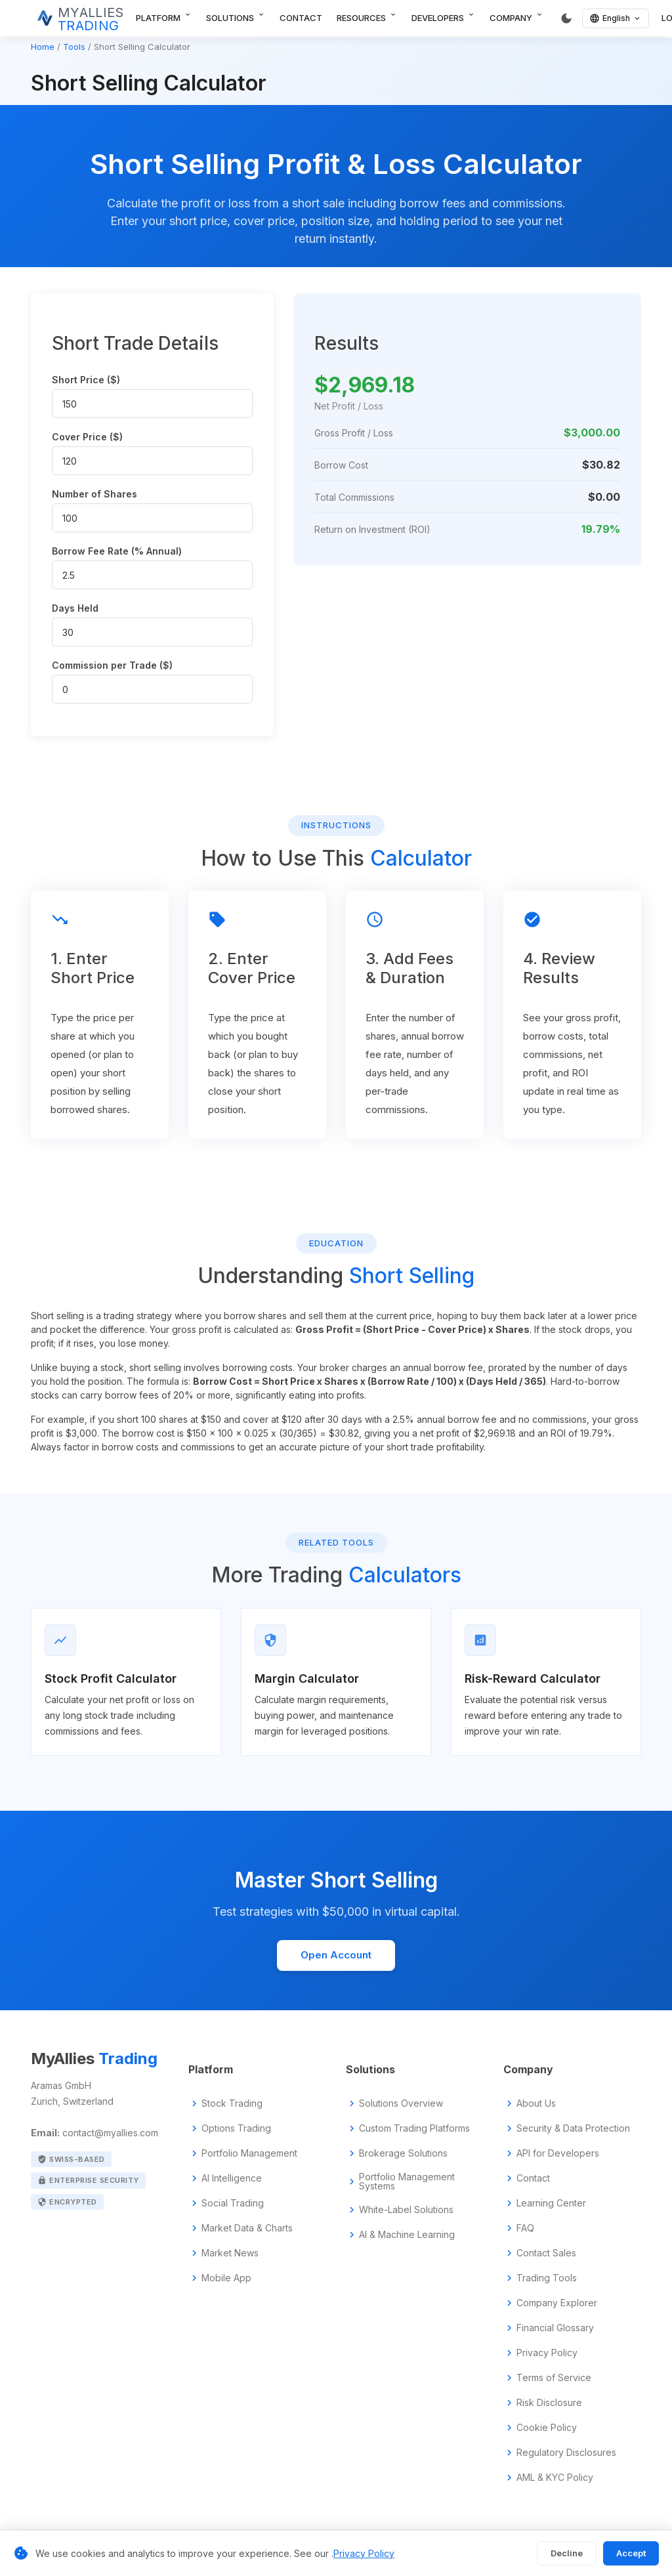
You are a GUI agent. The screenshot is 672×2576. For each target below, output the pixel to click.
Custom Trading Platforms (414, 2128)
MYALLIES (90, 19)
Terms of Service (553, 2377)
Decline (567, 2553)
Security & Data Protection (573, 2128)
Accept (631, 2553)
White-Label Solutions (406, 2209)
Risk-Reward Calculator (532, 1678)
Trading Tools (546, 2278)
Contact (301, 17)
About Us (536, 2103)
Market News (230, 2253)
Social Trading (232, 2203)
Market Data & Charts (247, 2228)
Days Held (75, 608)
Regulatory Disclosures (566, 2452)
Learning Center (551, 2203)
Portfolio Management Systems (407, 2181)
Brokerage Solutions (403, 2153)
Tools (74, 46)
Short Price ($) (86, 379)
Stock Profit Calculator (111, 1678)
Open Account (336, 1955)
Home (42, 46)
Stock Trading (231, 2103)
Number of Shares (94, 493)
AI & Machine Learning (407, 2234)
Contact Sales (546, 2253)
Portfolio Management (249, 2153)
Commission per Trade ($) (112, 665)
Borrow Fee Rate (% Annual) (117, 551)
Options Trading (236, 2128)
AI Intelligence (231, 2178)
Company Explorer (556, 2303)
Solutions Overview (401, 2103)
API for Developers (557, 2153)
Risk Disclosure (549, 2402)
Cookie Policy (546, 2427)
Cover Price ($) (87, 436)
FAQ (525, 2228)
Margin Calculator (307, 1678)
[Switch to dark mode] (566, 18)
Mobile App (226, 2278)
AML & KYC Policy (554, 2477)
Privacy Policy (547, 2352)
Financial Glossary (555, 2328)
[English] (615, 18)
